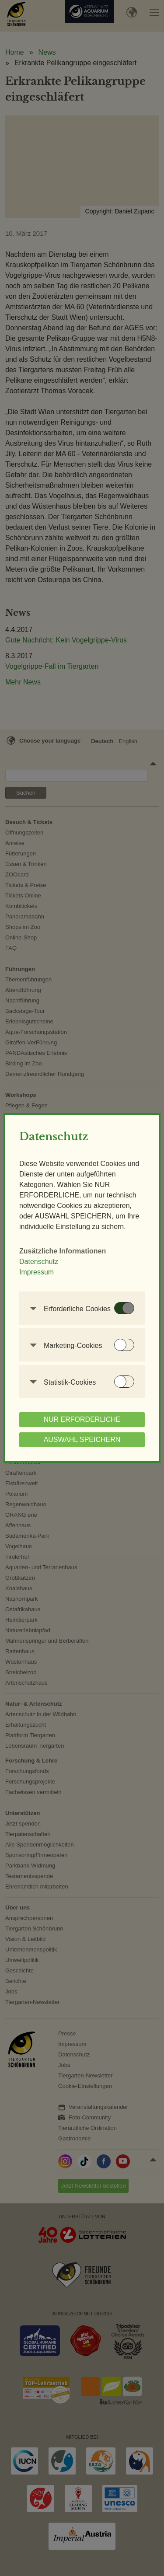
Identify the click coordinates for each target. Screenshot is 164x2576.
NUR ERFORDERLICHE (81, 1419)
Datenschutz (38, 1261)
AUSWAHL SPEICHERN (82, 1439)
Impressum (36, 1272)
